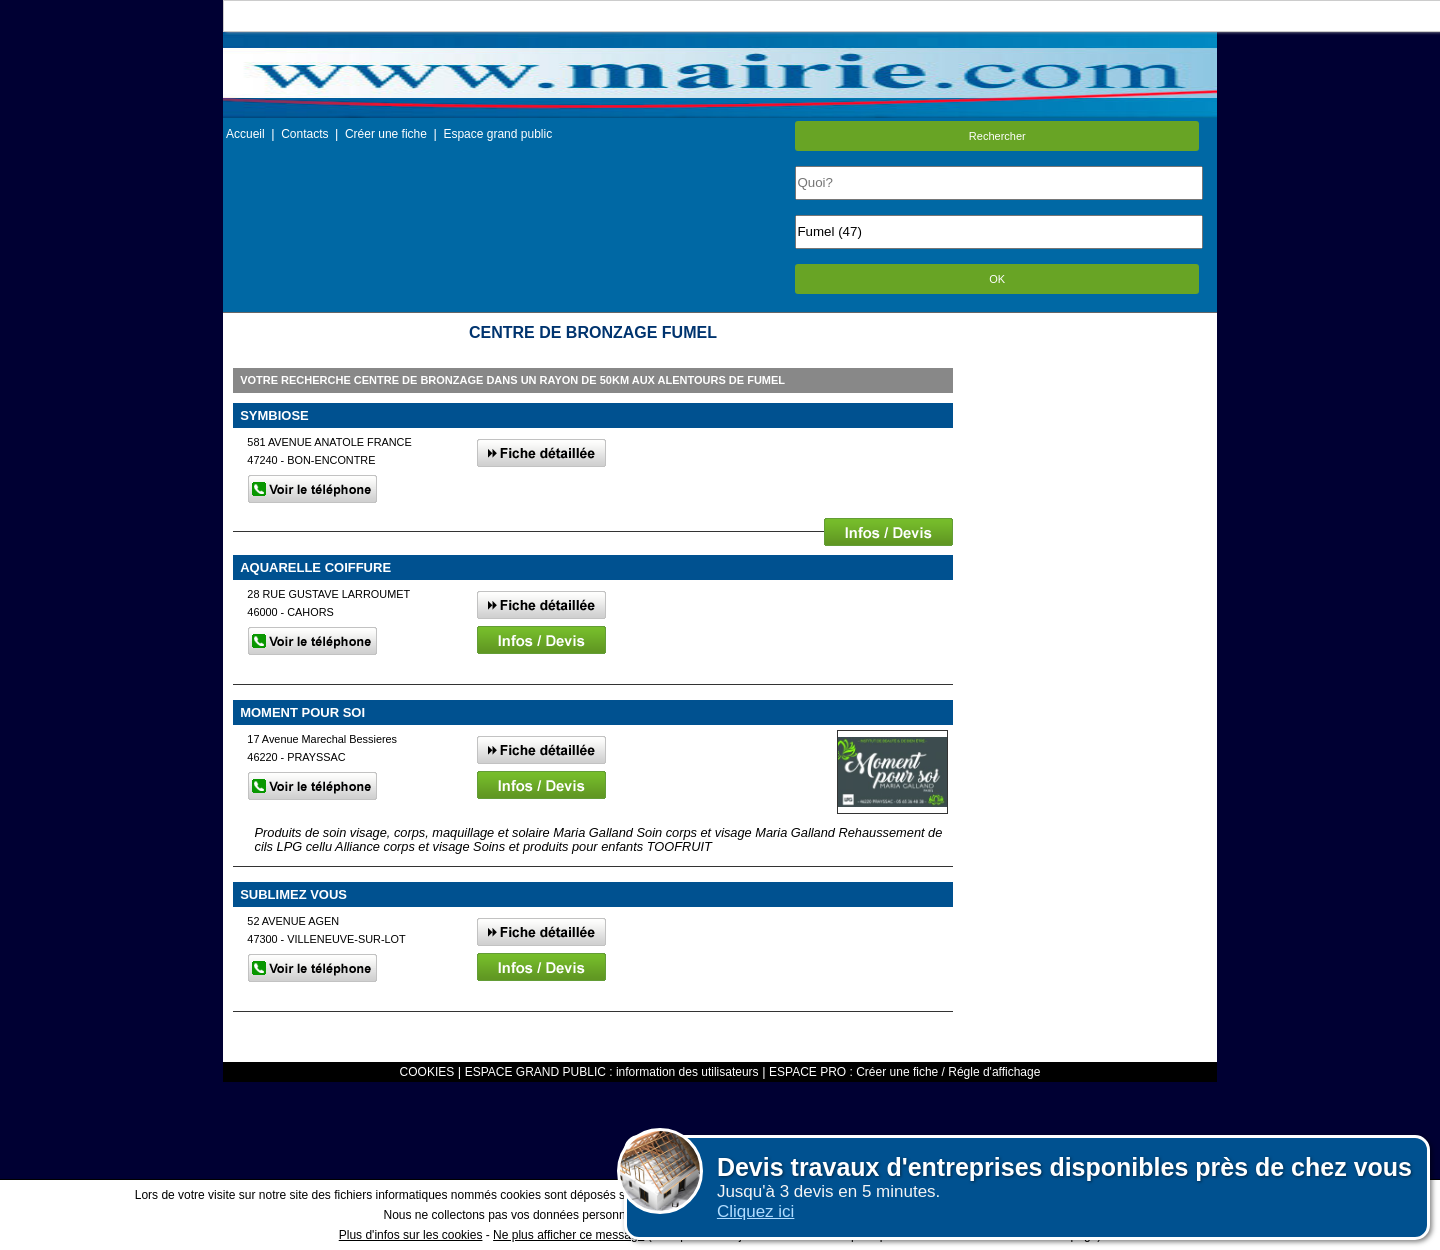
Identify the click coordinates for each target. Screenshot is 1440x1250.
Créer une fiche (386, 134)
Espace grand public (497, 134)
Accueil (245, 134)
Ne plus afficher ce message (568, 1235)
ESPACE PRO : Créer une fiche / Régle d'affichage (904, 1072)
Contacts (304, 134)
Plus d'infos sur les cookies (411, 1235)
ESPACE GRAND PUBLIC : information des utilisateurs (612, 1072)
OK (997, 279)
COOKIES (427, 1072)
